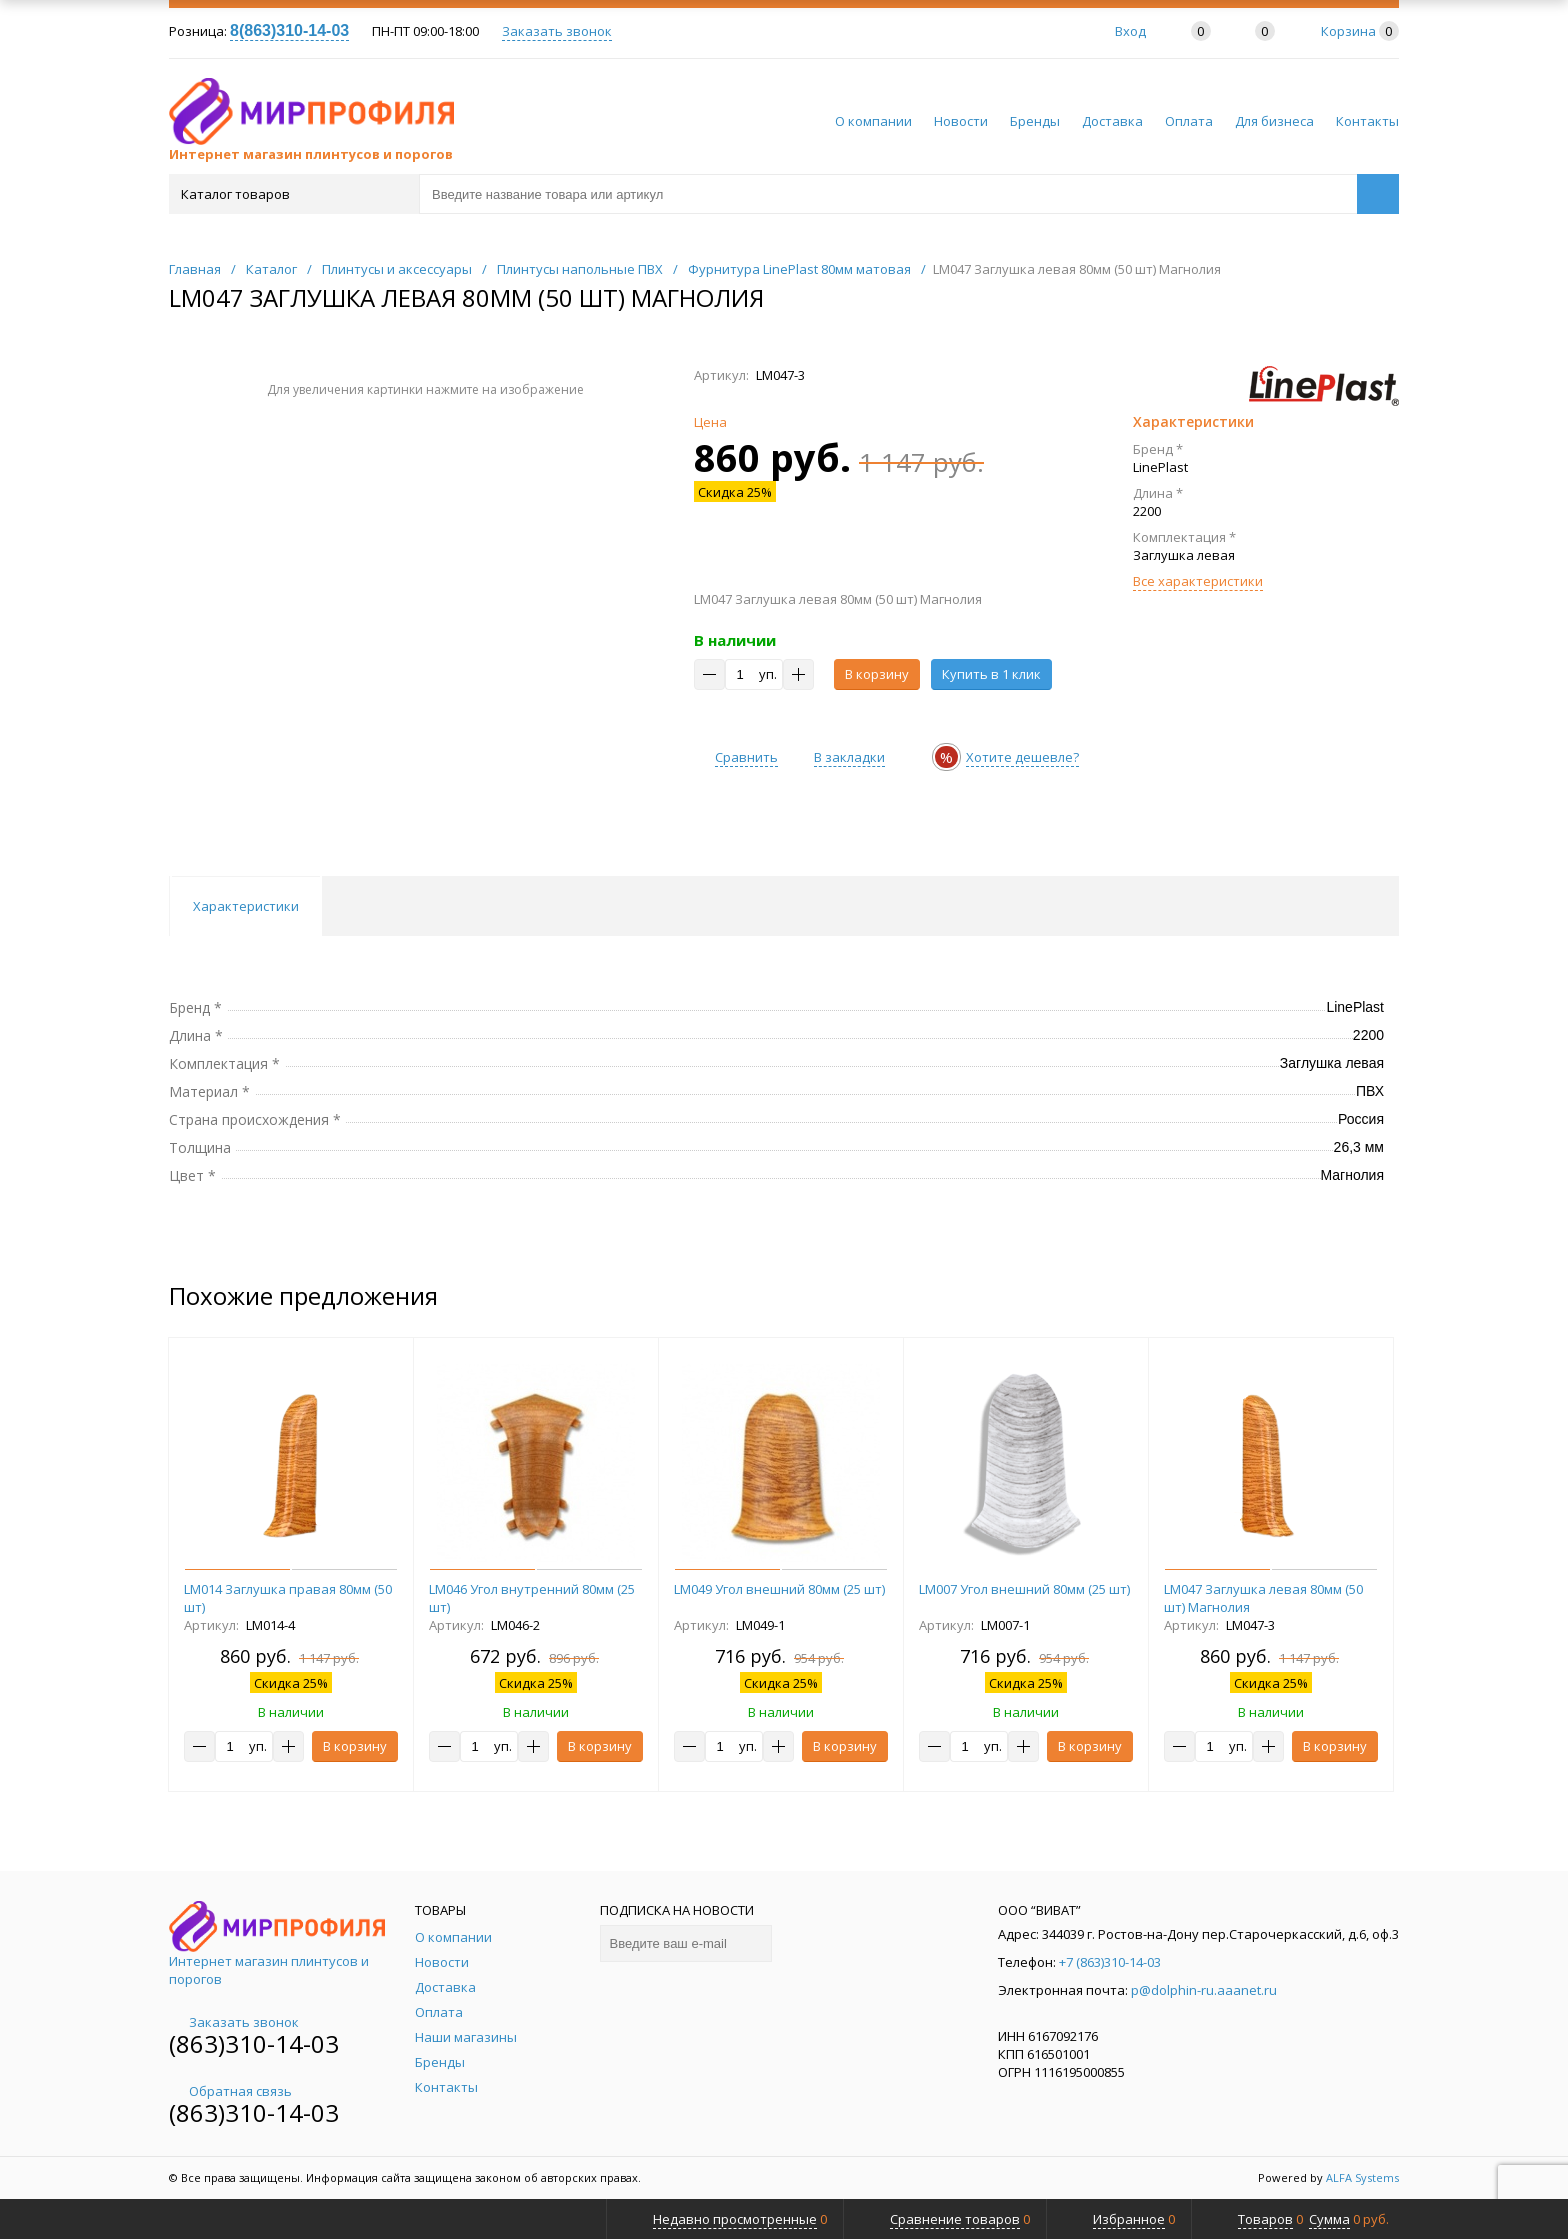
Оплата (1189, 121)
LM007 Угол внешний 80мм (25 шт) (1024, 1589)
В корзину (877, 674)
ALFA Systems (1362, 2177)
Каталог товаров (292, 194)
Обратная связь (230, 2091)
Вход (1130, 31)
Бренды (1035, 121)
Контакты (1367, 121)
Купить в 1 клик (991, 674)
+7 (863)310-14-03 (1110, 1962)
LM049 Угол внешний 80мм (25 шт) (779, 1589)
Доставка (1112, 121)
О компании (873, 121)
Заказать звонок (557, 31)
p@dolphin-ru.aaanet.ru (1204, 1990)
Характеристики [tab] (246, 906)
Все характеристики (1198, 581)
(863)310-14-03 (254, 2043)
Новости (961, 121)
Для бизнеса (1274, 121)
